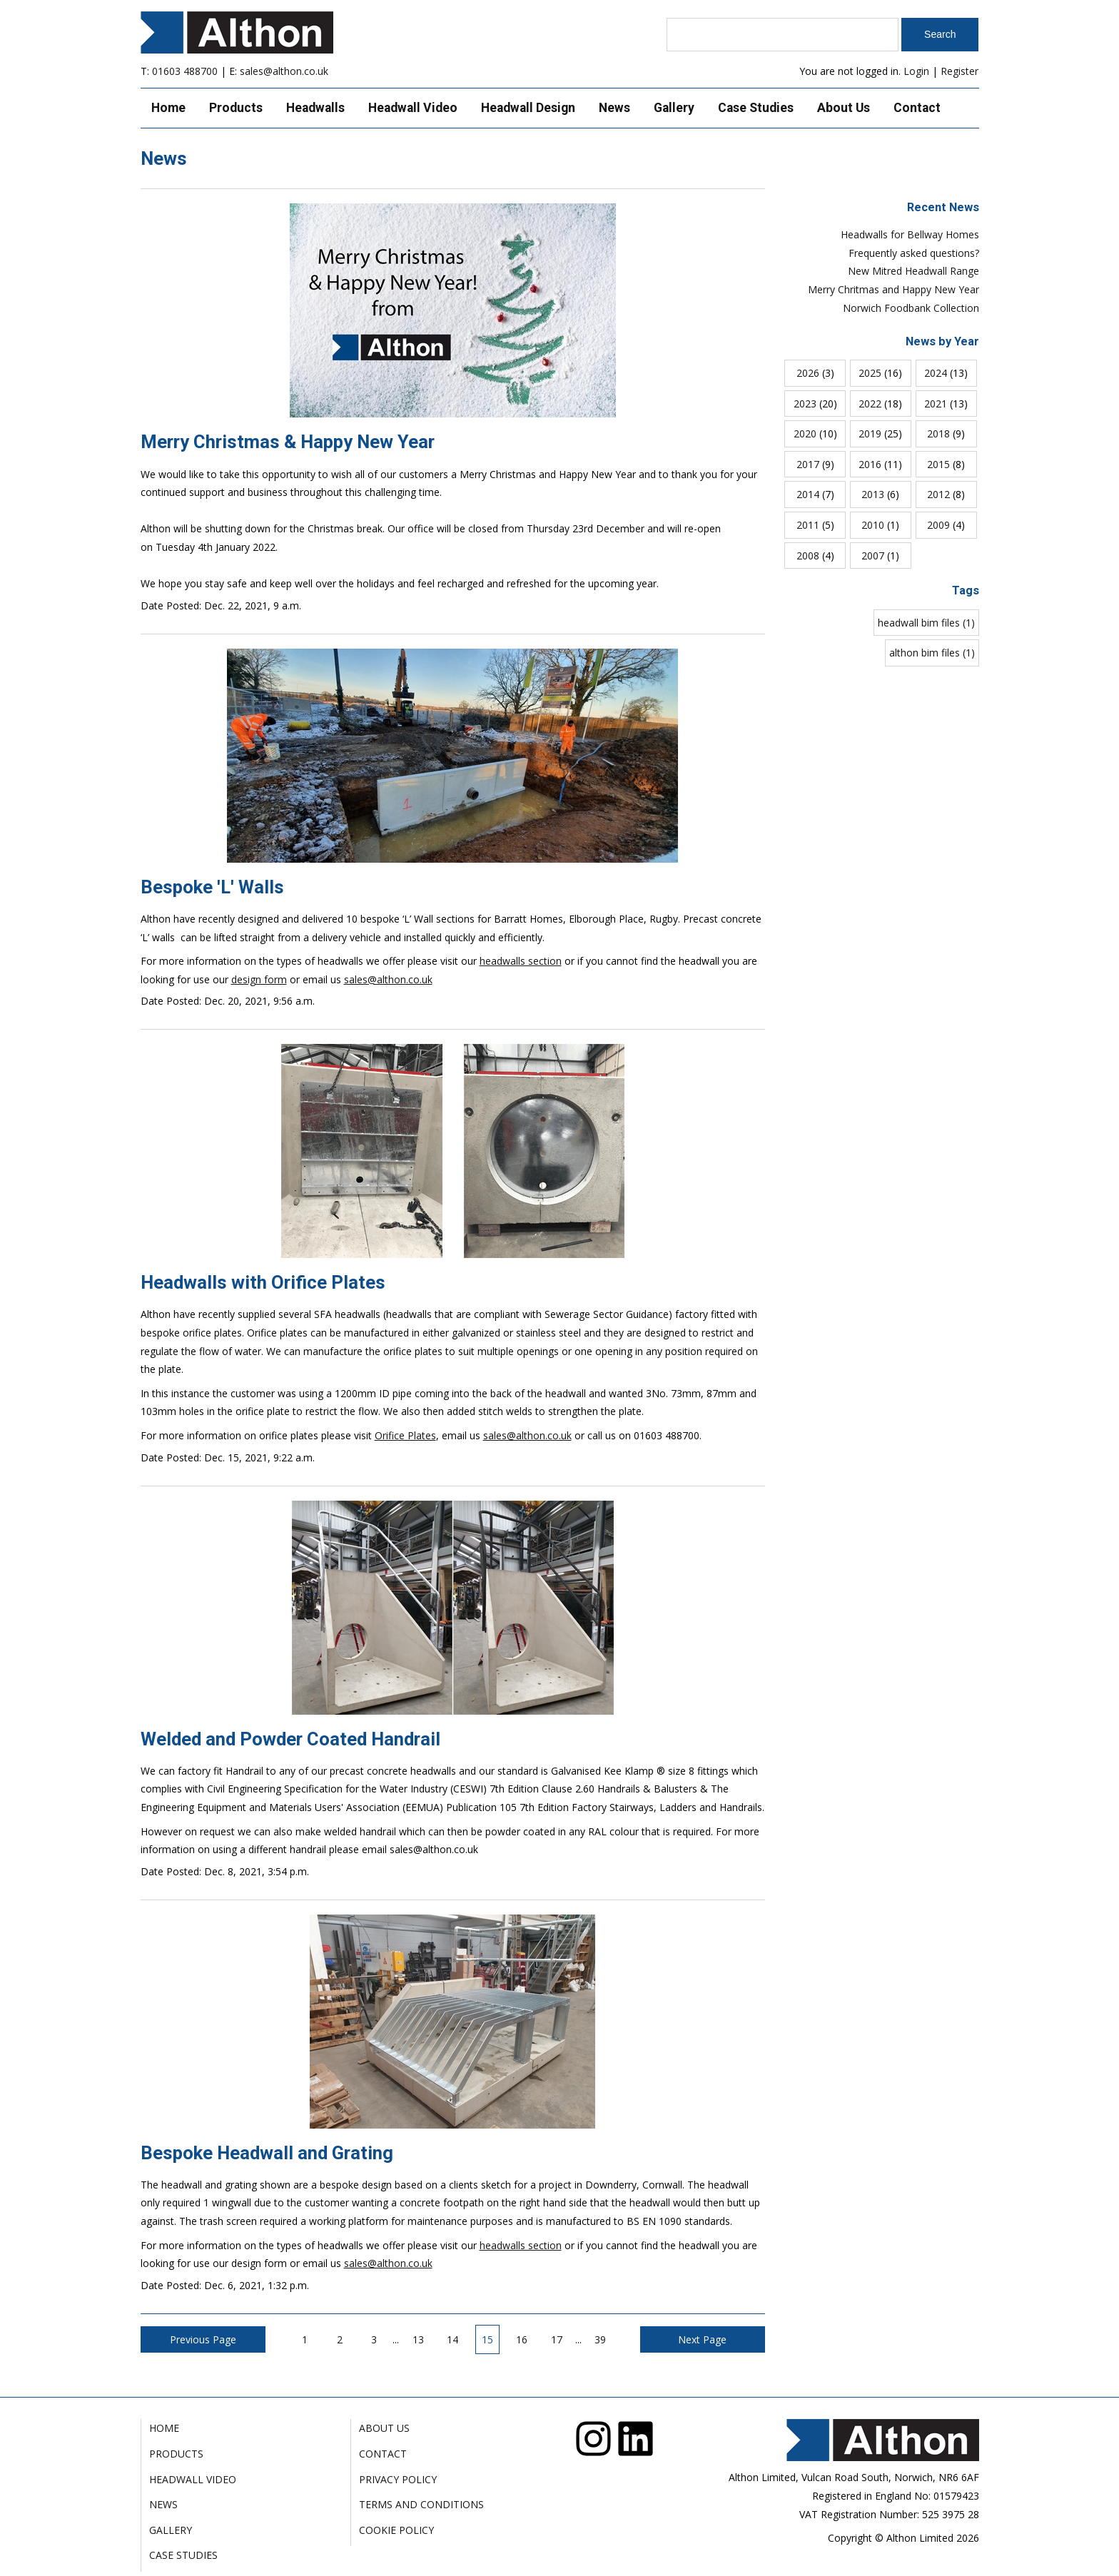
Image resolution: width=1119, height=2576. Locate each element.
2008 (807, 555)
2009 (938, 525)
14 (452, 2339)
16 (521, 2339)
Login (916, 71)
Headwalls (315, 108)
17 (556, 2339)
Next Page (702, 2339)
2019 (870, 433)
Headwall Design (528, 108)
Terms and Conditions (421, 2504)
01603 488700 (185, 71)
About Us (843, 108)
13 (418, 2339)
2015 (938, 464)
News (614, 108)
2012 (938, 494)
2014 (807, 494)
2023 (805, 403)
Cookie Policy (396, 2530)
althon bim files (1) (932, 652)
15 (487, 2339)
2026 (807, 373)
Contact (917, 108)
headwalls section (521, 961)
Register (959, 71)
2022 (870, 403)
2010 (872, 525)
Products (236, 108)
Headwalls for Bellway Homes (910, 234)
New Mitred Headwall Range (913, 271)
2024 (935, 373)
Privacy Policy (398, 2479)
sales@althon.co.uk (284, 71)
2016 (870, 464)
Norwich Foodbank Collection (911, 308)
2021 (935, 403)
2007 (872, 555)
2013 (872, 494)
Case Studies (756, 108)
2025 (870, 373)
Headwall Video (412, 108)
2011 (807, 525)
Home (168, 108)
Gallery (674, 108)
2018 (938, 433)
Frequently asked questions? (914, 253)
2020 (805, 433)
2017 (807, 464)
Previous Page (203, 2339)
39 (600, 2339)
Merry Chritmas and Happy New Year (893, 289)
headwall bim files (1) (926, 622)
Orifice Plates (405, 1435)
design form (259, 979)
